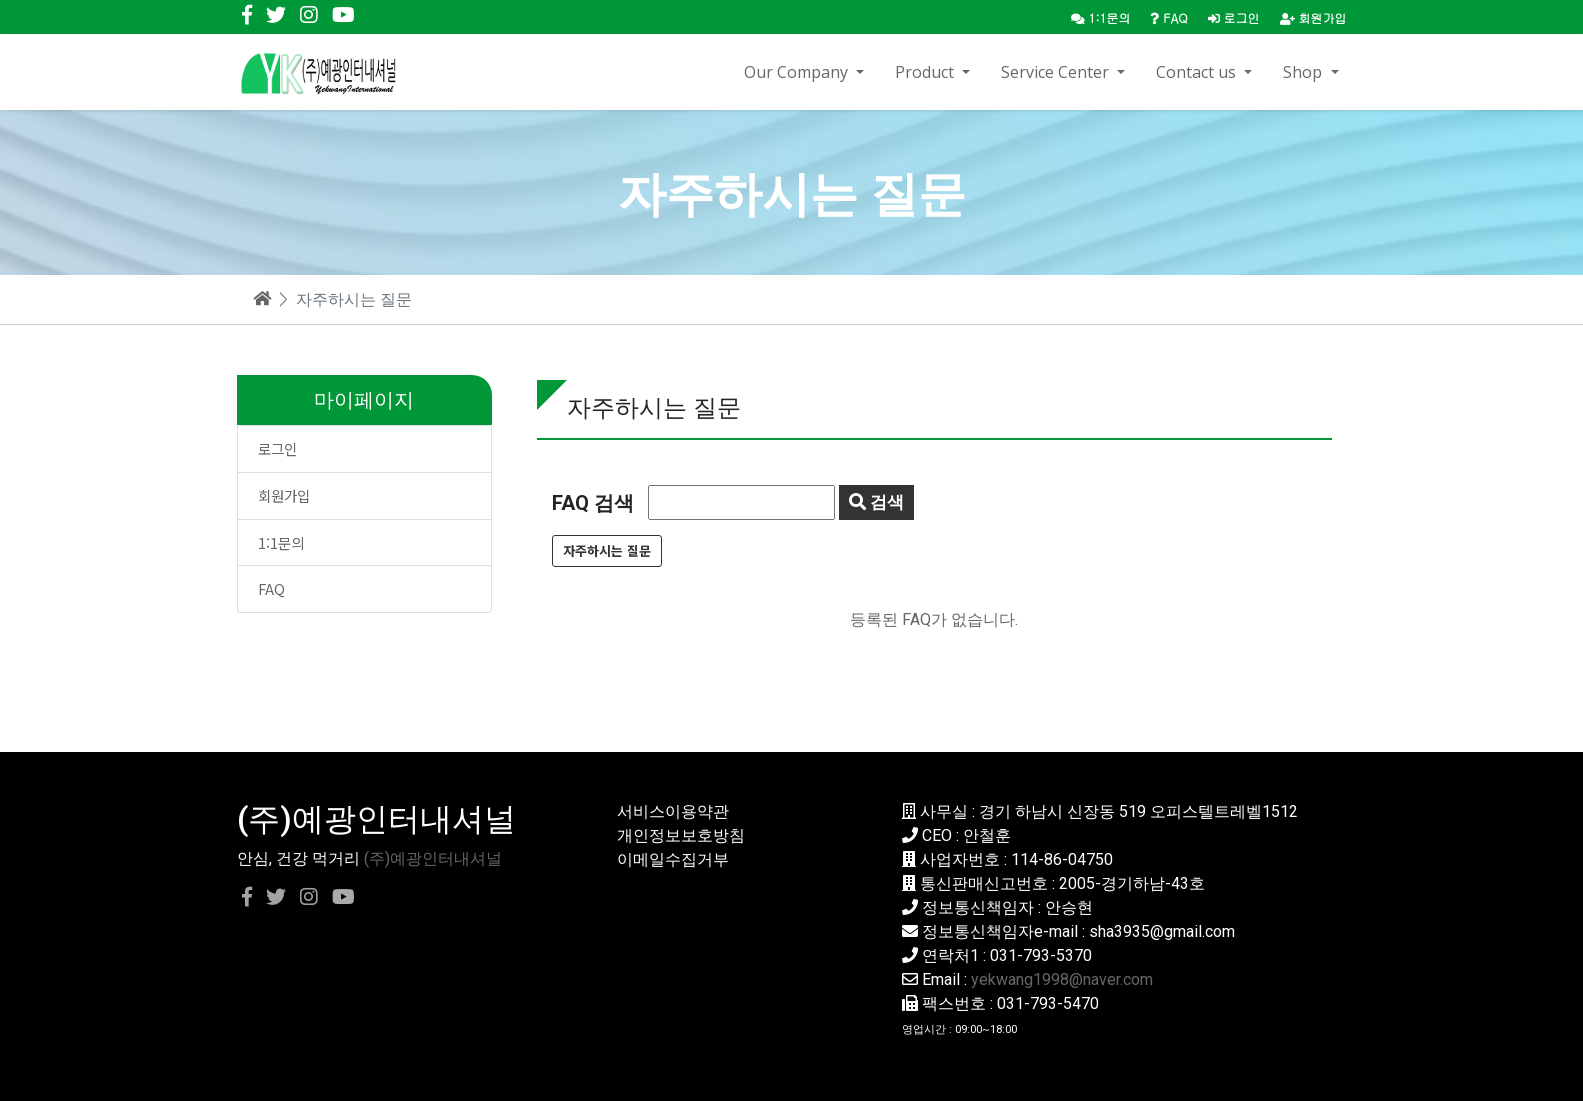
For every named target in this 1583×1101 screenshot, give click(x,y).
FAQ (271, 588)
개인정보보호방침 (681, 835)
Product (926, 72)
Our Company (798, 72)
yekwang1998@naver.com (1062, 979)
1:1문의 (281, 542)
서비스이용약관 (673, 811)
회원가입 (1313, 17)
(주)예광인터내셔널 (433, 858)
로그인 (1234, 17)
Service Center (1057, 72)
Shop (1304, 72)
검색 (876, 502)
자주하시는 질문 (607, 550)
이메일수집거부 (673, 859)
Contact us (1198, 72)
